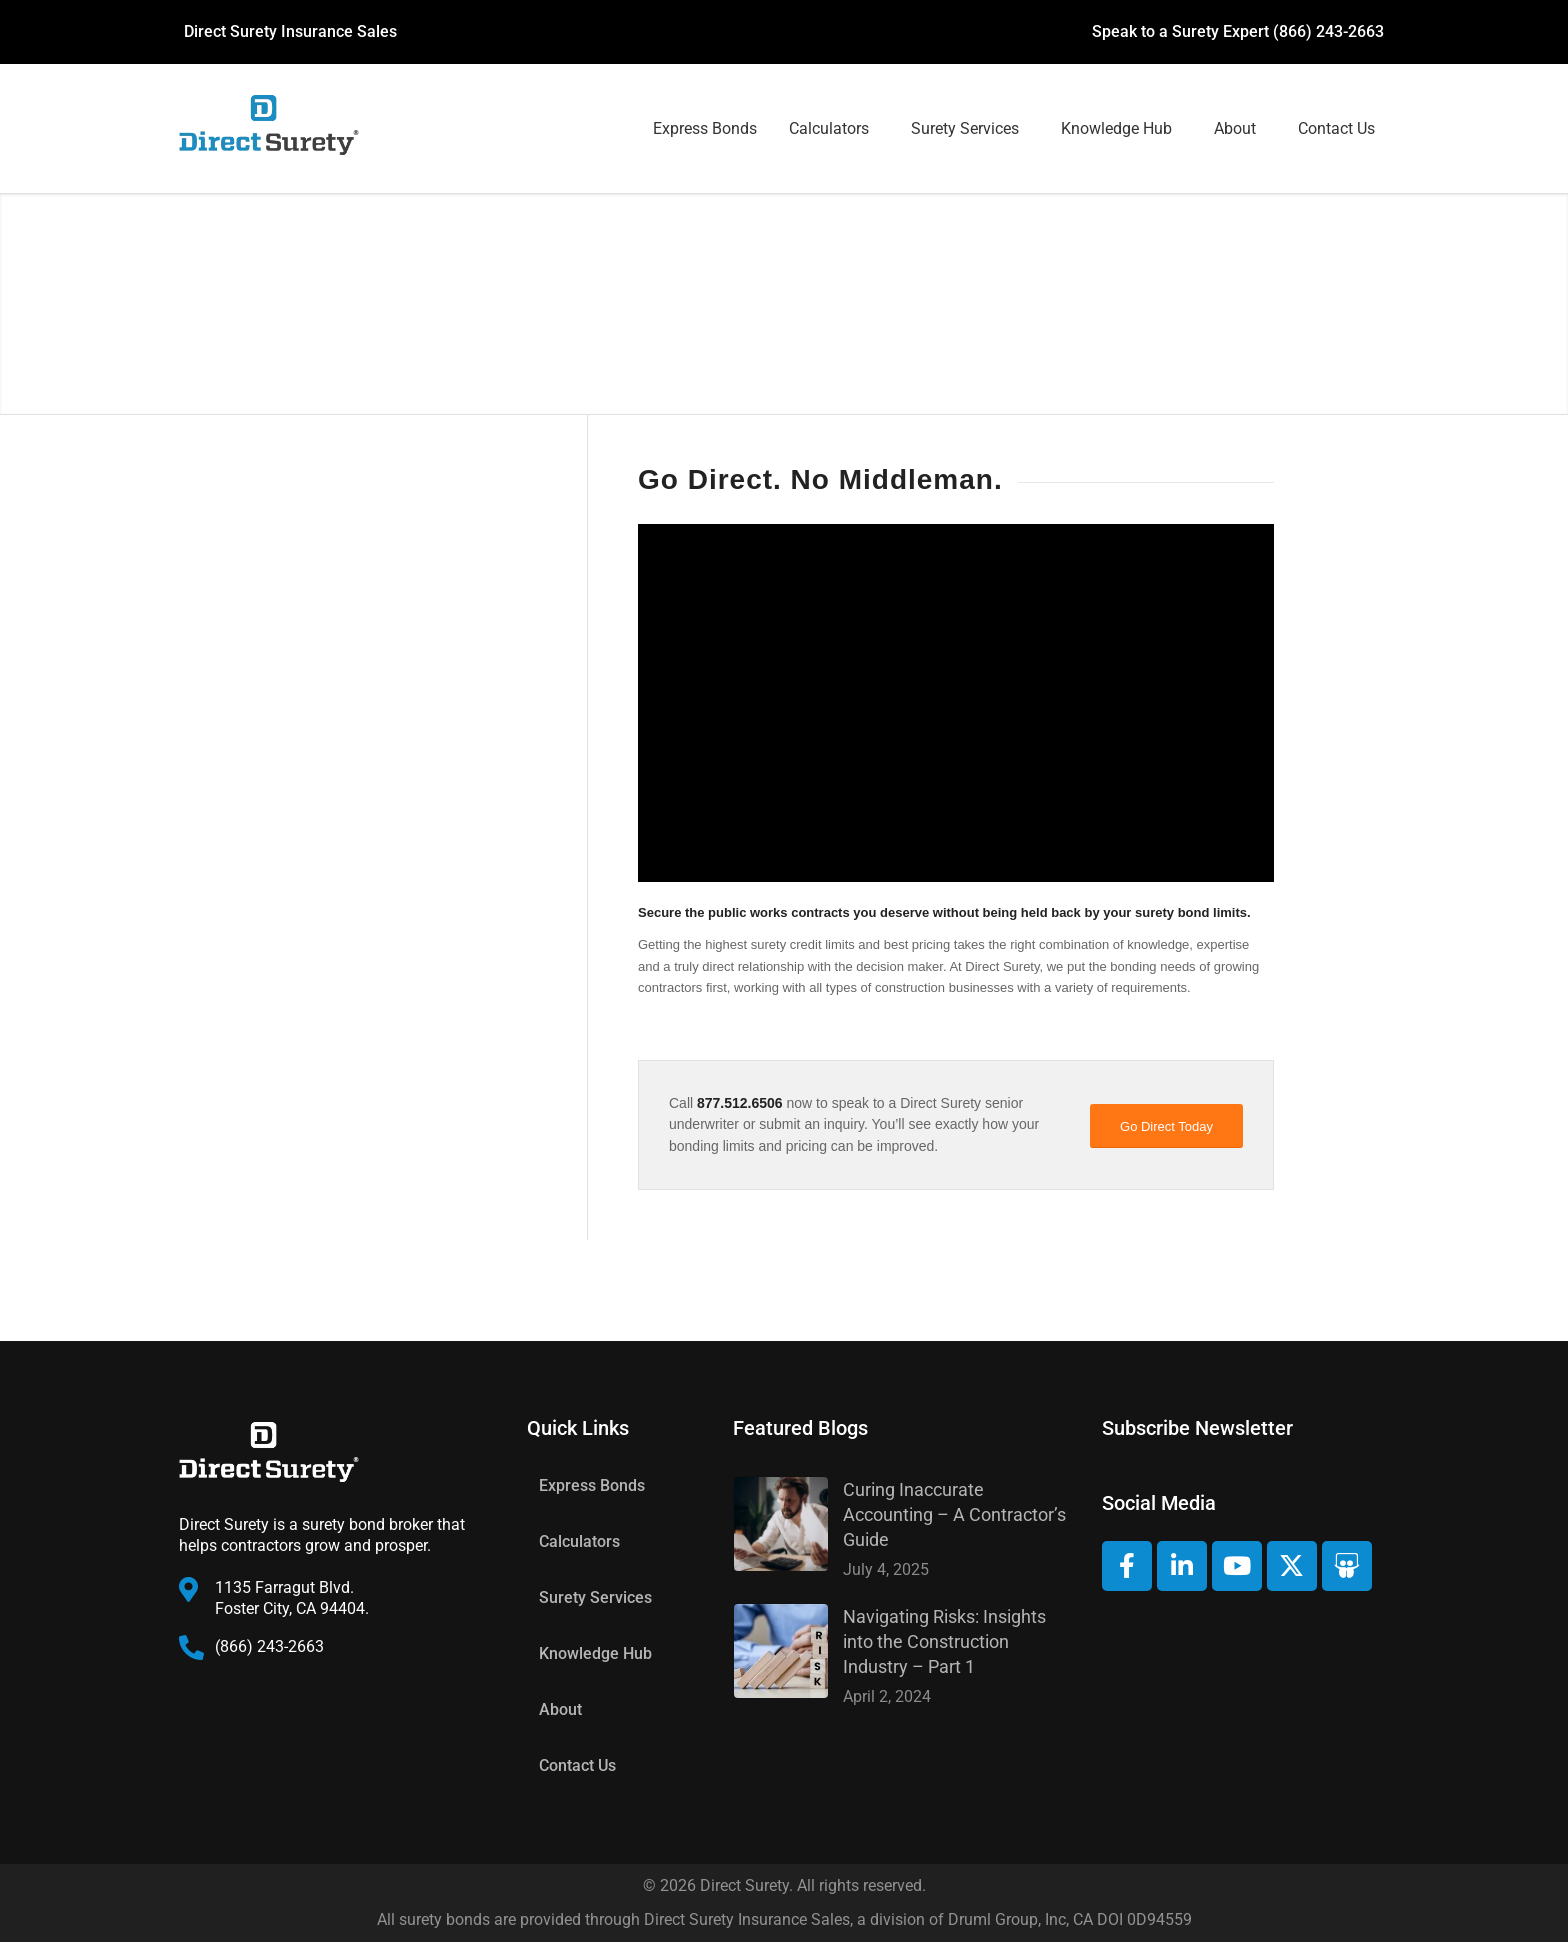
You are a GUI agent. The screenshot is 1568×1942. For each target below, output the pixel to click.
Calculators (829, 128)
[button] (834, 129)
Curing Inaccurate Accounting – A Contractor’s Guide (954, 1514)
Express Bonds (705, 128)
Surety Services (965, 128)
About (1235, 128)
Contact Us (1336, 128)
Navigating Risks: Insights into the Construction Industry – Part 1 (944, 1641)
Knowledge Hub (1116, 128)
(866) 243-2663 (1328, 31)
